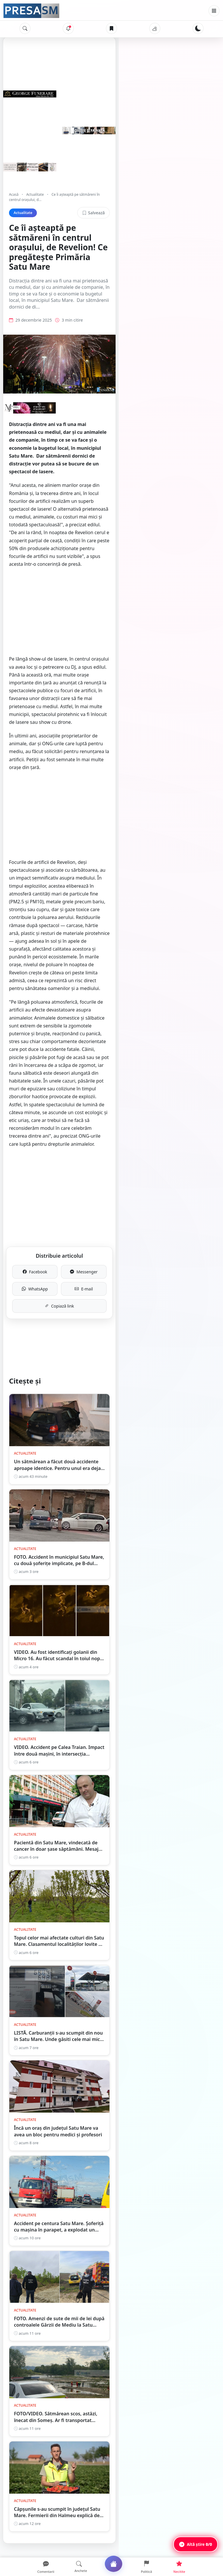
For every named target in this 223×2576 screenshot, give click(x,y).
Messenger (162, 1022)
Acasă (14, 194)
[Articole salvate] (111, 28)
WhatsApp (61, 1039)
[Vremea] (154, 28)
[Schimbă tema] (198, 28)
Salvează (197, 207)
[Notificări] (68, 28)
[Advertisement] (111, 562)
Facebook (61, 1022)
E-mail (162, 1039)
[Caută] (24, 28)
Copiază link (111, 1056)
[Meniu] (214, 10)
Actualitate (35, 194)
